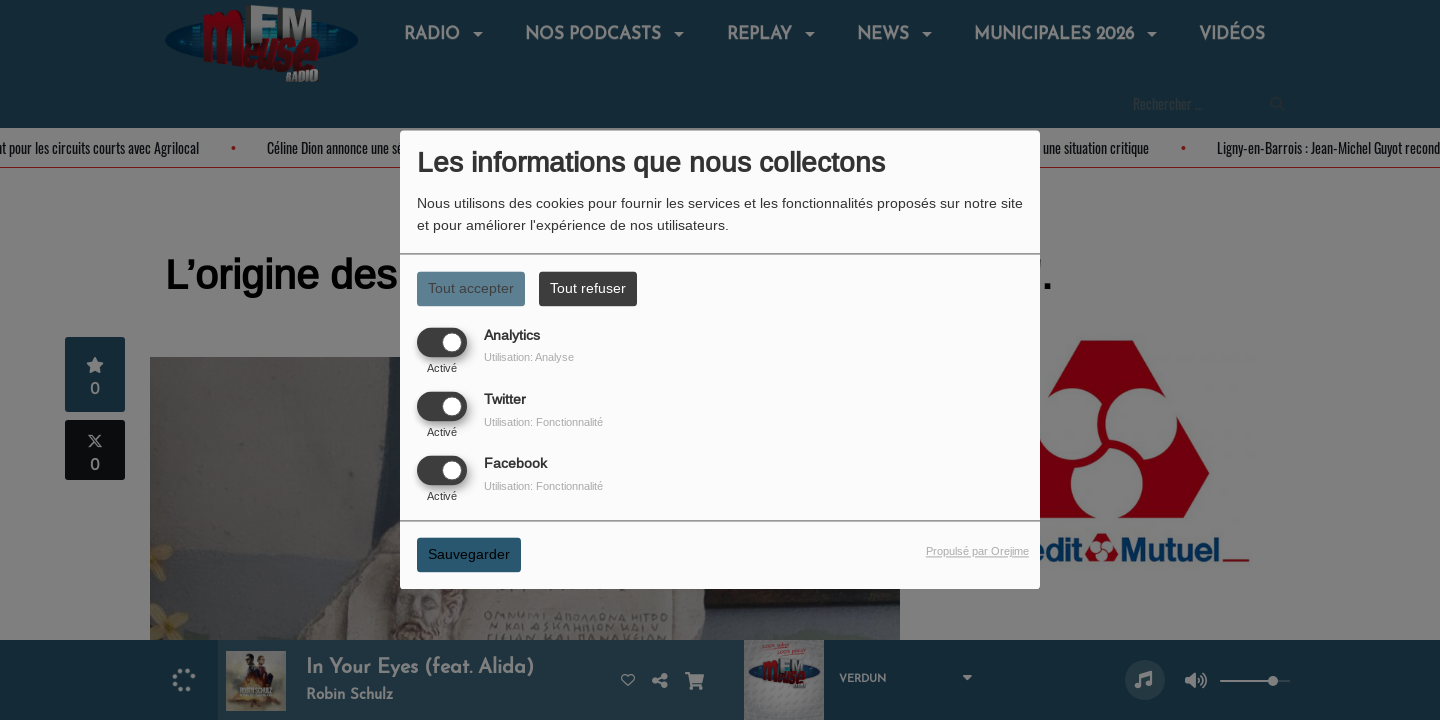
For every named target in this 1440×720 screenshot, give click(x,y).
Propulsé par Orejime (977, 552)
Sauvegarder (469, 555)
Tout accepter (471, 288)
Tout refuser (588, 288)
